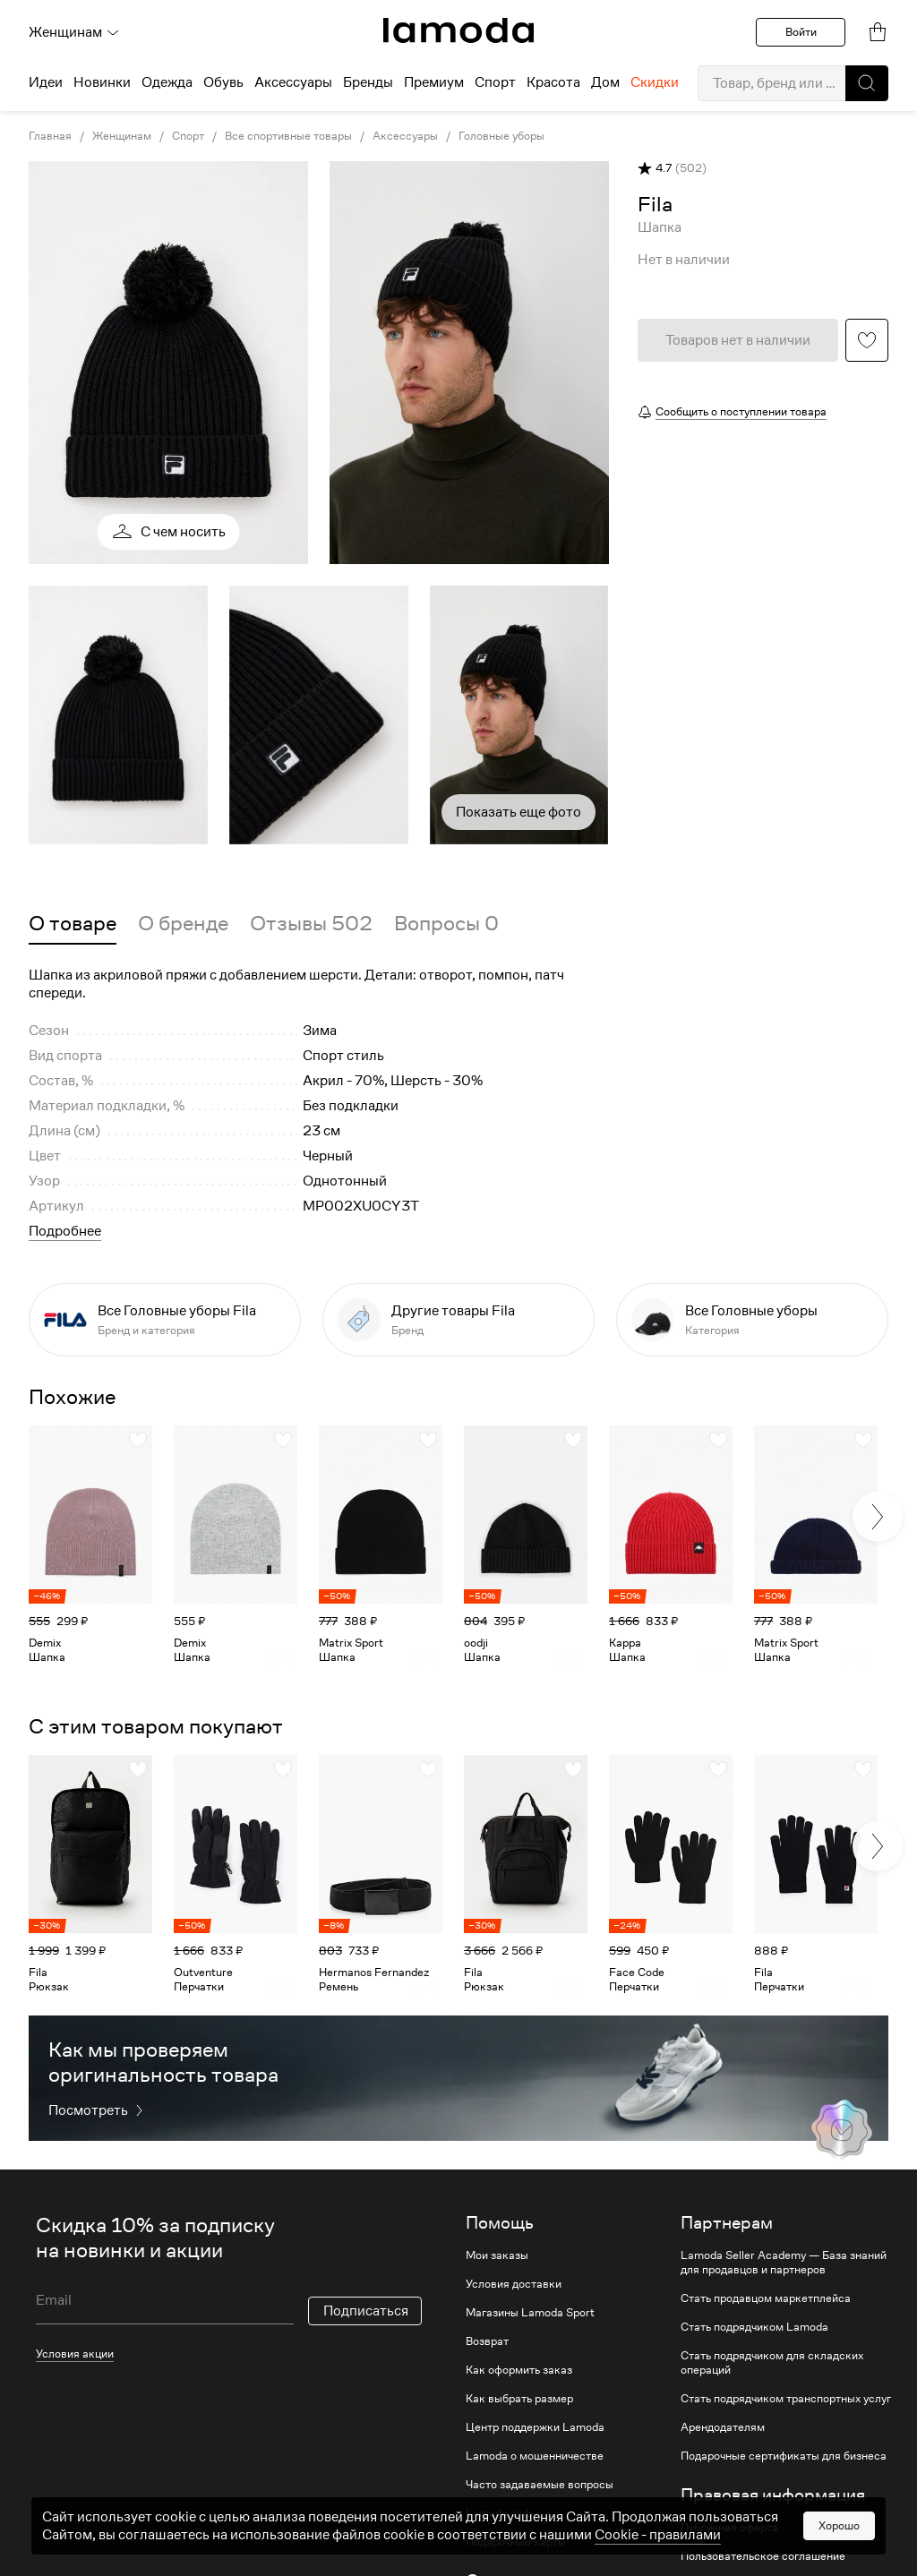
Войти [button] (801, 31)
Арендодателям (723, 2427)
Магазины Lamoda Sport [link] (530, 2313)
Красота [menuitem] (553, 82)
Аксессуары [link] (405, 136)
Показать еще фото (518, 812)
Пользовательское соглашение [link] (763, 2556)
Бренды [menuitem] (368, 82)
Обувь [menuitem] (223, 82)
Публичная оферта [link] (729, 2527)
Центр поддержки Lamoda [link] (535, 2427)
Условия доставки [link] (513, 2284)
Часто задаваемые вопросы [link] (539, 2485)
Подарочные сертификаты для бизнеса (784, 2456)
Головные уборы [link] (501, 136)
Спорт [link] (188, 136)
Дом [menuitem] (605, 82)
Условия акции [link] (75, 2353)
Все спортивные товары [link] (288, 136)
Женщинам (74, 32)
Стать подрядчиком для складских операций (772, 2363)
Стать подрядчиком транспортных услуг (786, 2399)
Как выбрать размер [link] (519, 2399)
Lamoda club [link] (499, 2513)
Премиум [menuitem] (434, 82)
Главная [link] (50, 136)
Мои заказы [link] (497, 2255)
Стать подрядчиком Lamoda (754, 2327)
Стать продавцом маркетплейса (766, 2298)
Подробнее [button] (65, 1231)
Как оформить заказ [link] (519, 2370)
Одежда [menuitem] (167, 82)
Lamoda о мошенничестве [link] (535, 2456)
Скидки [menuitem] (654, 82)
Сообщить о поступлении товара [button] (741, 411)
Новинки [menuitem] (102, 82)
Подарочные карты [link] (516, 2542)
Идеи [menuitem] (46, 82)
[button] (866, 83)
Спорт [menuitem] (495, 82)
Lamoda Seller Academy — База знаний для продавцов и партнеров (784, 2262)
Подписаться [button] (365, 2311)
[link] (458, 30)
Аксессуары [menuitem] (293, 82)
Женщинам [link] (121, 136)
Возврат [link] (487, 2341)
